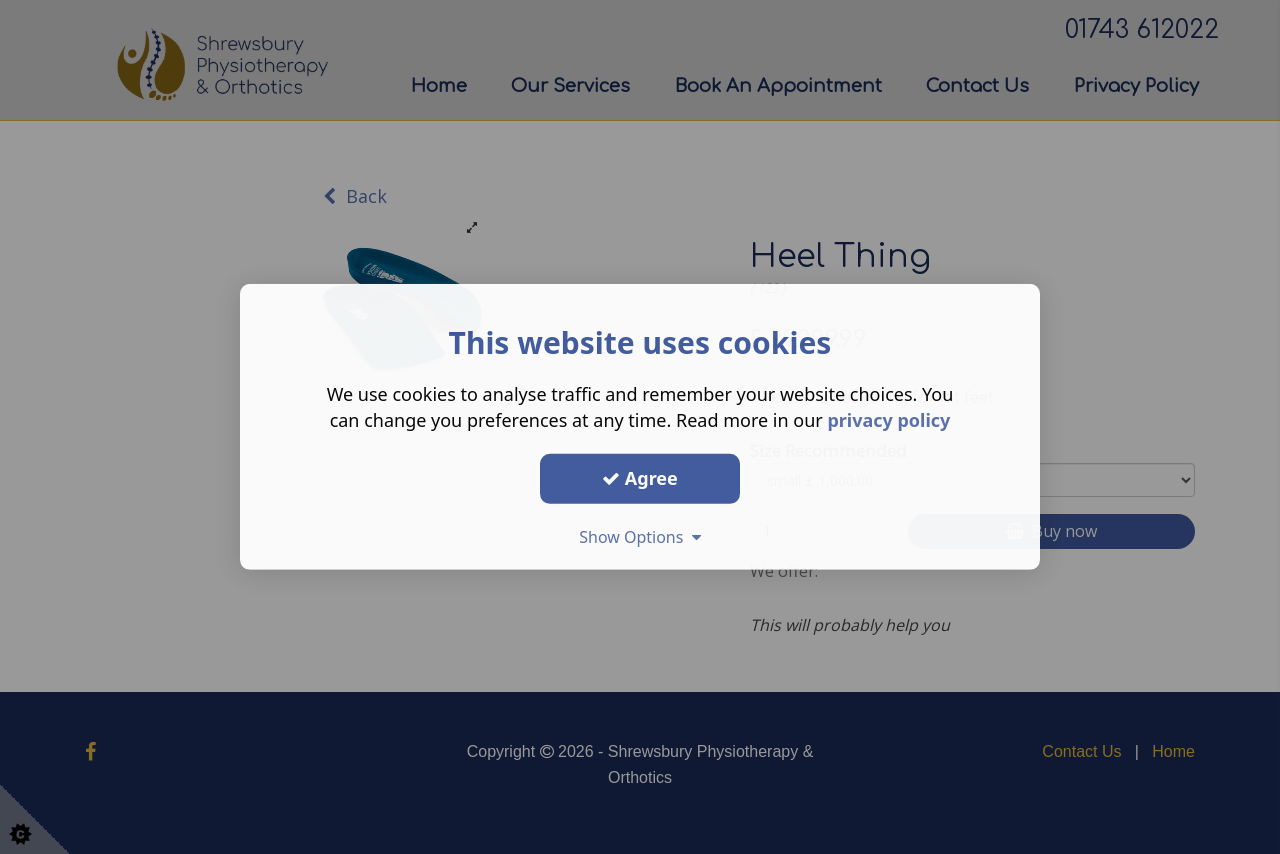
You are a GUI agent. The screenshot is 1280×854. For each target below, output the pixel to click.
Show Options (640, 536)
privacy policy (888, 420)
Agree (640, 478)
